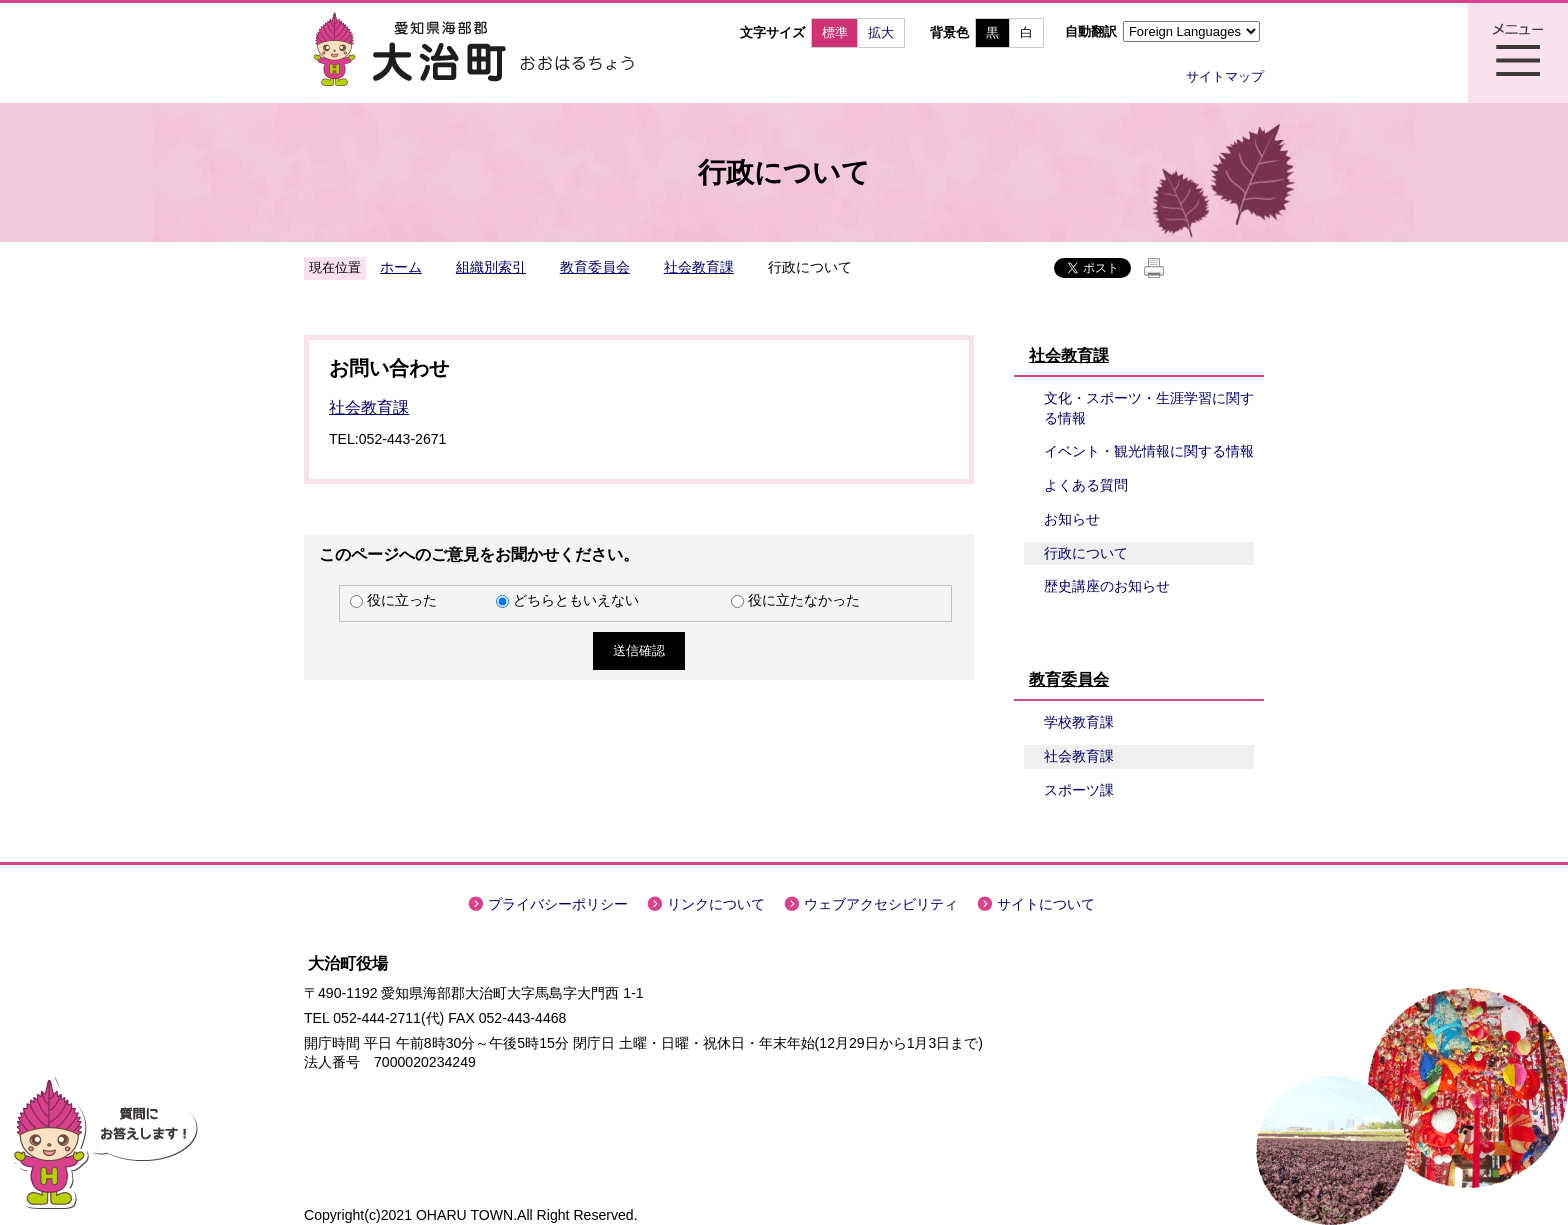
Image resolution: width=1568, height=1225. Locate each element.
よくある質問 (1086, 485)
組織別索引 (491, 267)
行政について (1086, 553)
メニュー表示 (1518, 53)
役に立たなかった (804, 600)
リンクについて (716, 904)
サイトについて (1046, 904)
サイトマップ (1225, 76)
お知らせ (1072, 519)
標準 (835, 32)
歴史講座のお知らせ (1107, 586)
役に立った (402, 600)
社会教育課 (699, 267)
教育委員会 (595, 267)
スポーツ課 (1079, 790)
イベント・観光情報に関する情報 (1149, 451)
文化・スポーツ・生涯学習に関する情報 (1149, 408)
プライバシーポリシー (558, 904)
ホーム (401, 267)
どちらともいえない (576, 600)
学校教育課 (1079, 722)
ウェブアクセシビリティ (881, 904)
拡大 (881, 32)
